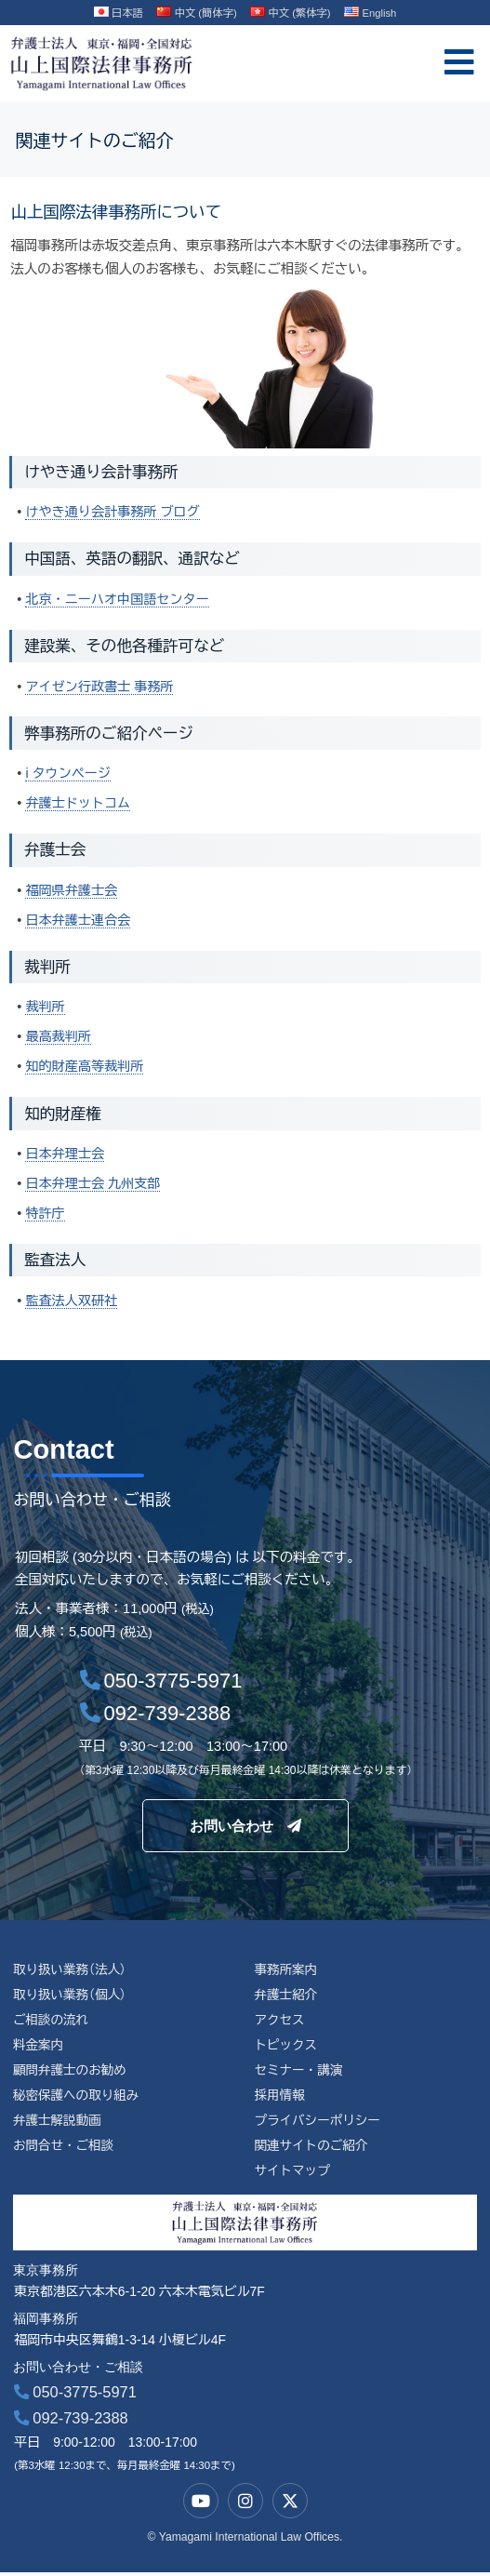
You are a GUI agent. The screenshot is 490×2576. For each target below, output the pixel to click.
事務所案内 (286, 1966)
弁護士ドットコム (79, 801)
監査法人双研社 (72, 1296)
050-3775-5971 (75, 2395)
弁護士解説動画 (58, 2121)
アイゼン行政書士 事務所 (101, 685)
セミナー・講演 (299, 2069)
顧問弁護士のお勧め (71, 2069)
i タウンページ (69, 772)
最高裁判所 (59, 1034)
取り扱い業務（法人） (71, 1966)
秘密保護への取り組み (77, 2095)
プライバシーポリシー (318, 2121)
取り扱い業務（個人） (71, 1992)
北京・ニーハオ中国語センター (119, 599)
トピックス (286, 2043)
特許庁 (45, 1210)
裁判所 (45, 1005)
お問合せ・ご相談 (65, 2147)
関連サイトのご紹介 (312, 2147)
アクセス (280, 2017)
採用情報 (280, 2095)
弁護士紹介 (286, 1992)
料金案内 (39, 2043)
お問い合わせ (245, 1822)
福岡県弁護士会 (72, 888)
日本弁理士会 (65, 1150)
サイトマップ (293, 2173)
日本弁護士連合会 (79, 918)
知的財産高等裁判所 (86, 1064)
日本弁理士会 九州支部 (94, 1180)
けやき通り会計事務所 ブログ (115, 511)
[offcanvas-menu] (459, 63)
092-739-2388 (70, 2421)
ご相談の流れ (52, 2017)
